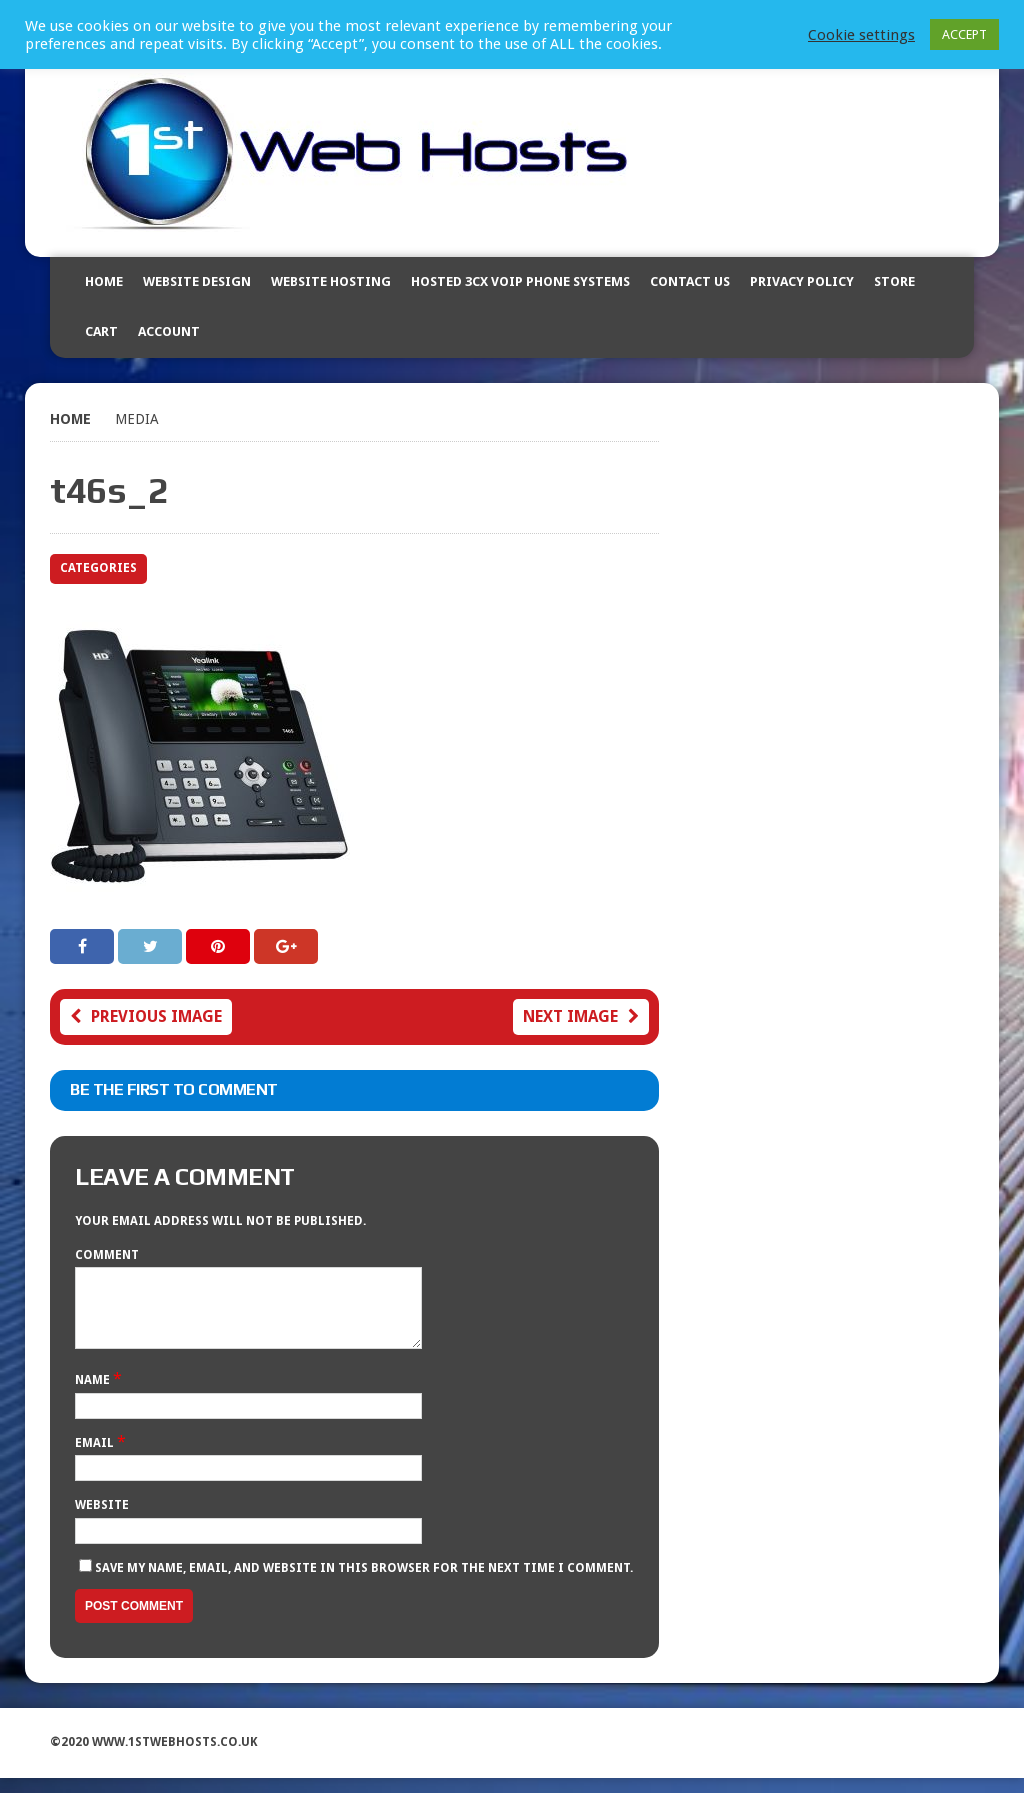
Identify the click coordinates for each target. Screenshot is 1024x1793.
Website (102, 1520)
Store (894, 281)
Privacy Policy (802, 281)
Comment (107, 1255)
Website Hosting (331, 281)
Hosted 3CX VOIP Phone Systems (520, 281)
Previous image (146, 1016)
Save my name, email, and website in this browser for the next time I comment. (364, 1583)
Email (96, 1458)
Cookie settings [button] (861, 35)
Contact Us (690, 281)
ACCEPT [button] (964, 34)
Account (169, 331)
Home (104, 281)
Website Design (197, 281)
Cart (101, 331)
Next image (581, 1016)
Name (94, 1395)
